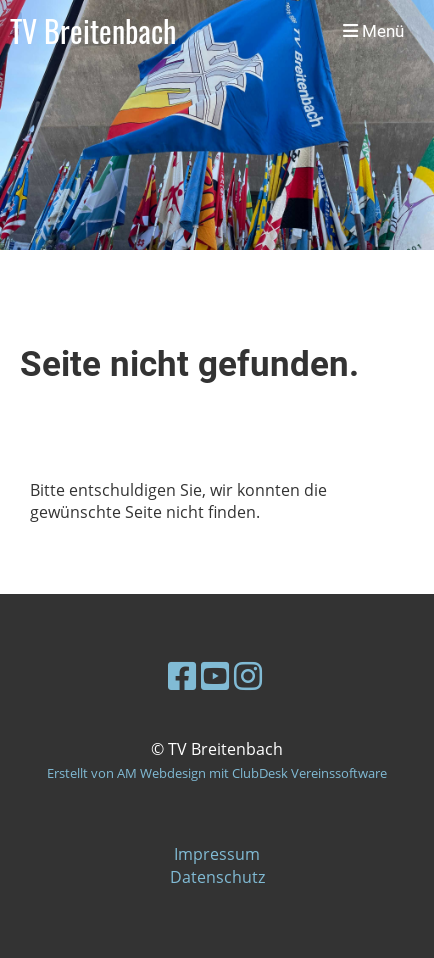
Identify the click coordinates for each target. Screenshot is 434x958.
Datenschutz (217, 877)
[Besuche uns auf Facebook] (182, 675)
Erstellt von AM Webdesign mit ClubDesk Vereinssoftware (217, 773)
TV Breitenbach (93, 31)
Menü (373, 31)
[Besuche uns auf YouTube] (215, 675)
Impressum (217, 854)
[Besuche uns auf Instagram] (248, 675)
